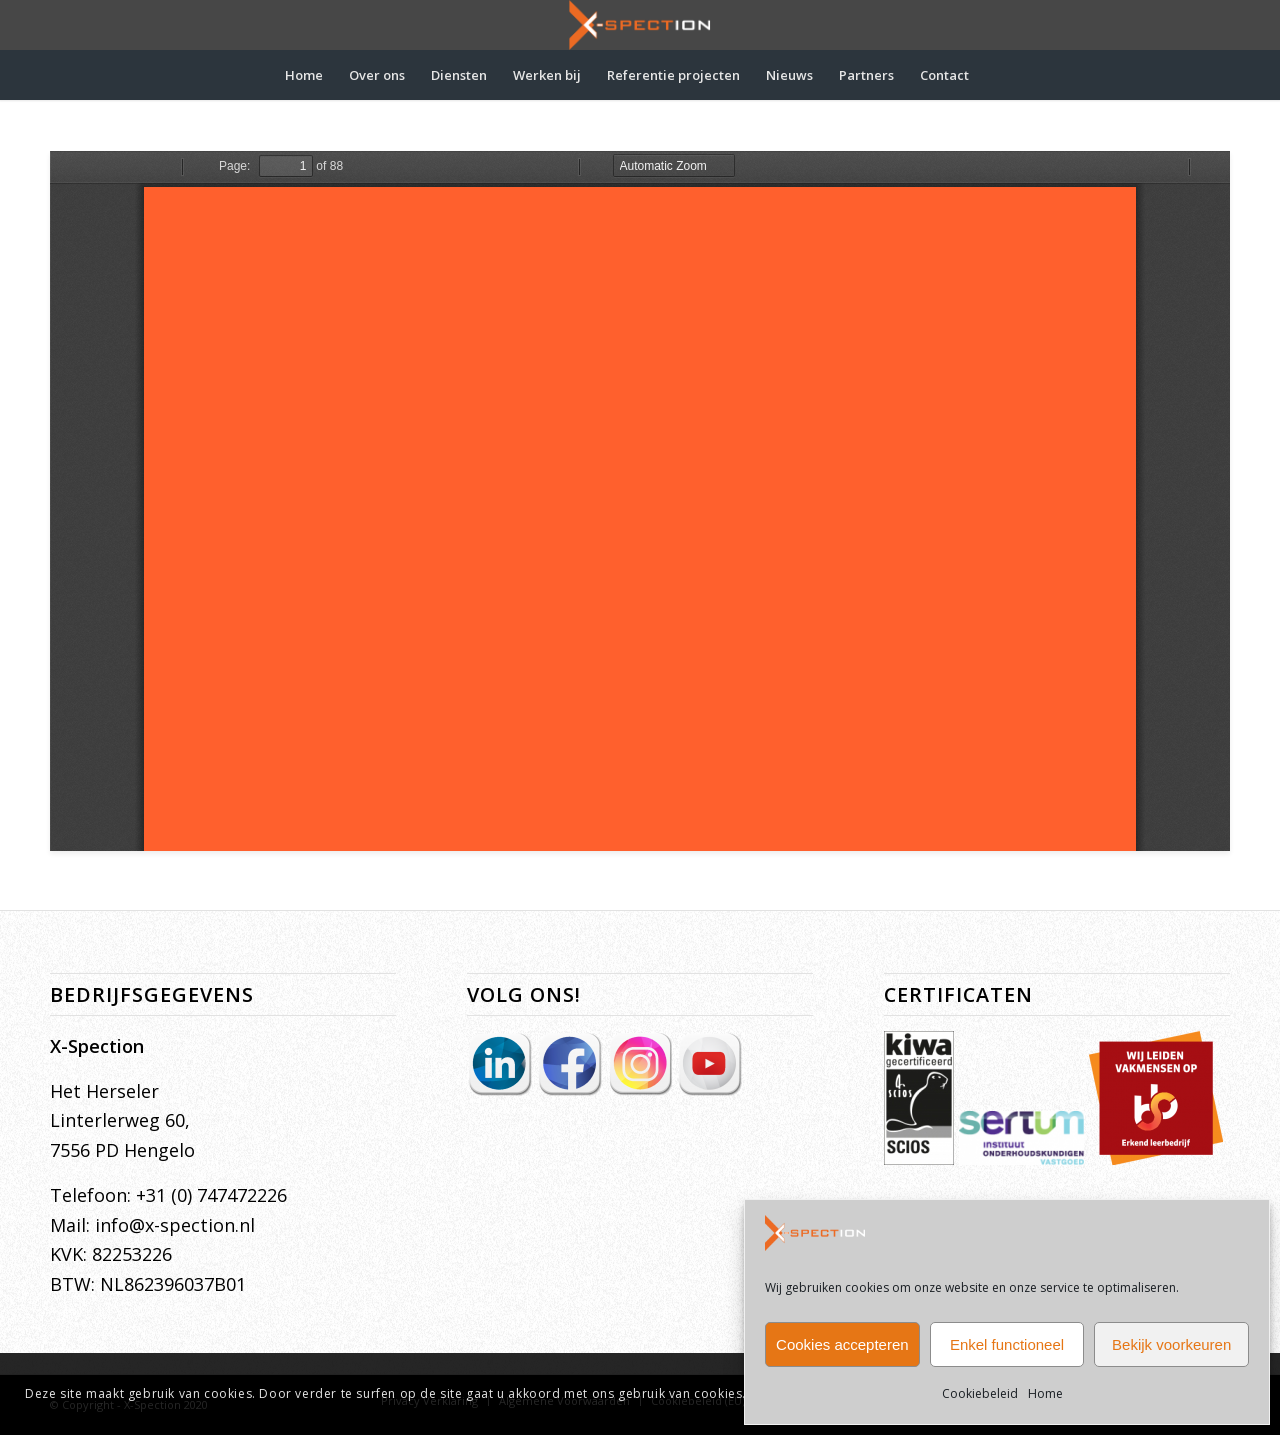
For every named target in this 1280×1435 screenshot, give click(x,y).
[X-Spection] (640, 25)
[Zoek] (995, 75)
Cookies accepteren (842, 1344)
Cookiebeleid (980, 1393)
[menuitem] (304, 75)
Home (1045, 1393)
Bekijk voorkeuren (1171, 1344)
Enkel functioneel (1007, 1344)
